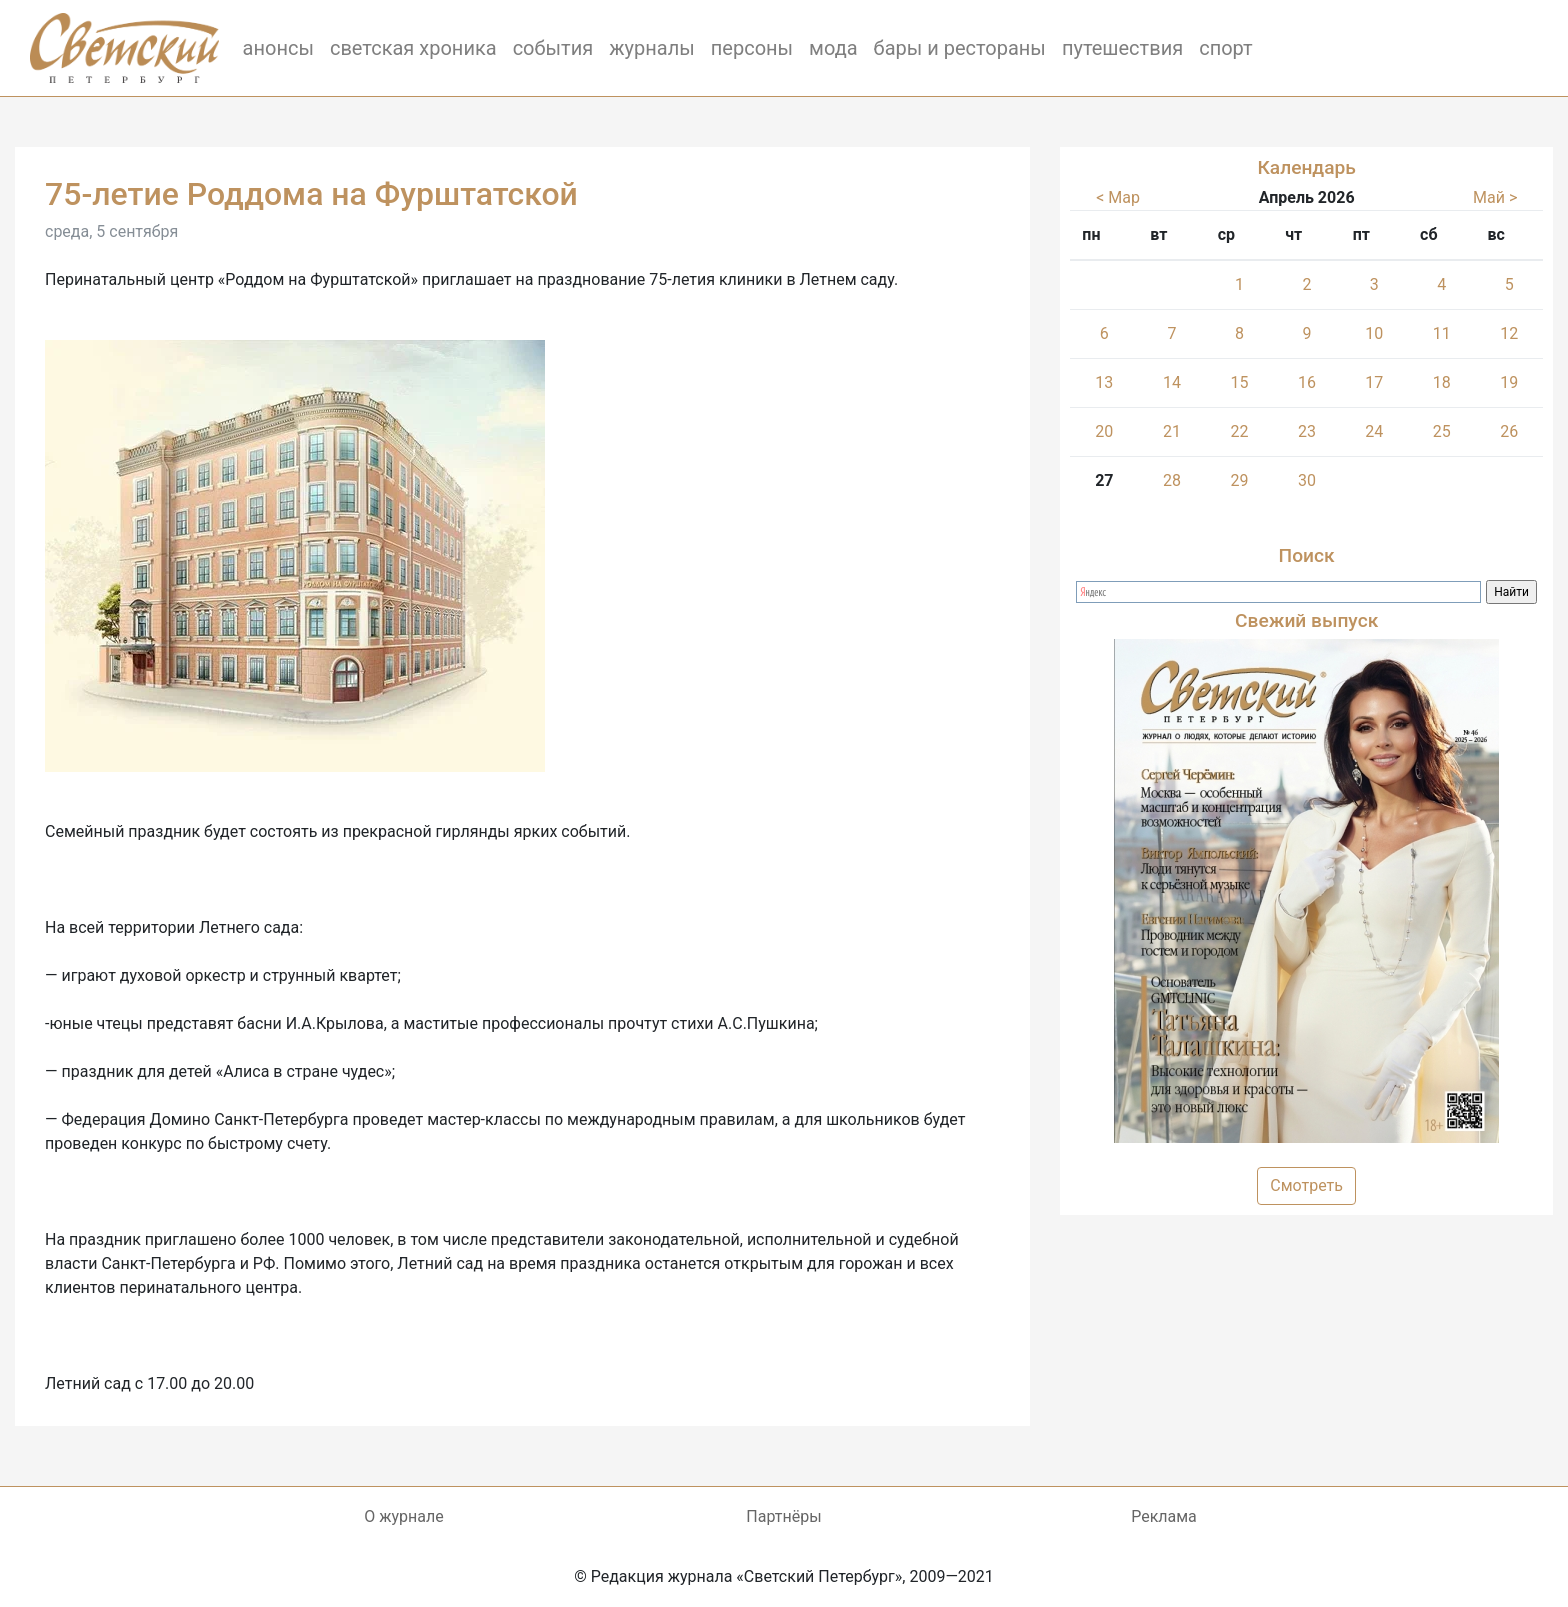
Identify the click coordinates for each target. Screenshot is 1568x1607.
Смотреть (1306, 1185)
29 (1240, 480)
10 (1374, 333)
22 (1240, 431)
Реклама (1164, 1516)
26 (1509, 431)
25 (1442, 431)
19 (1509, 382)
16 (1307, 382)
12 (1509, 333)
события (553, 48)
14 (1172, 382)
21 (1172, 431)
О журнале (403, 1516)
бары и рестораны (960, 48)
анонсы (278, 48)
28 (1172, 480)
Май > (1495, 197)
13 (1104, 382)
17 (1374, 382)
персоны (752, 48)
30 (1307, 480)
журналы (652, 48)
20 (1104, 431)
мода (833, 48)
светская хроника (413, 48)
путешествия (1122, 48)
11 (1442, 333)
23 (1307, 431)
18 (1442, 382)
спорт (1226, 48)
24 (1374, 431)
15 (1240, 382)
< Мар (1118, 197)
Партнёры (783, 1516)
